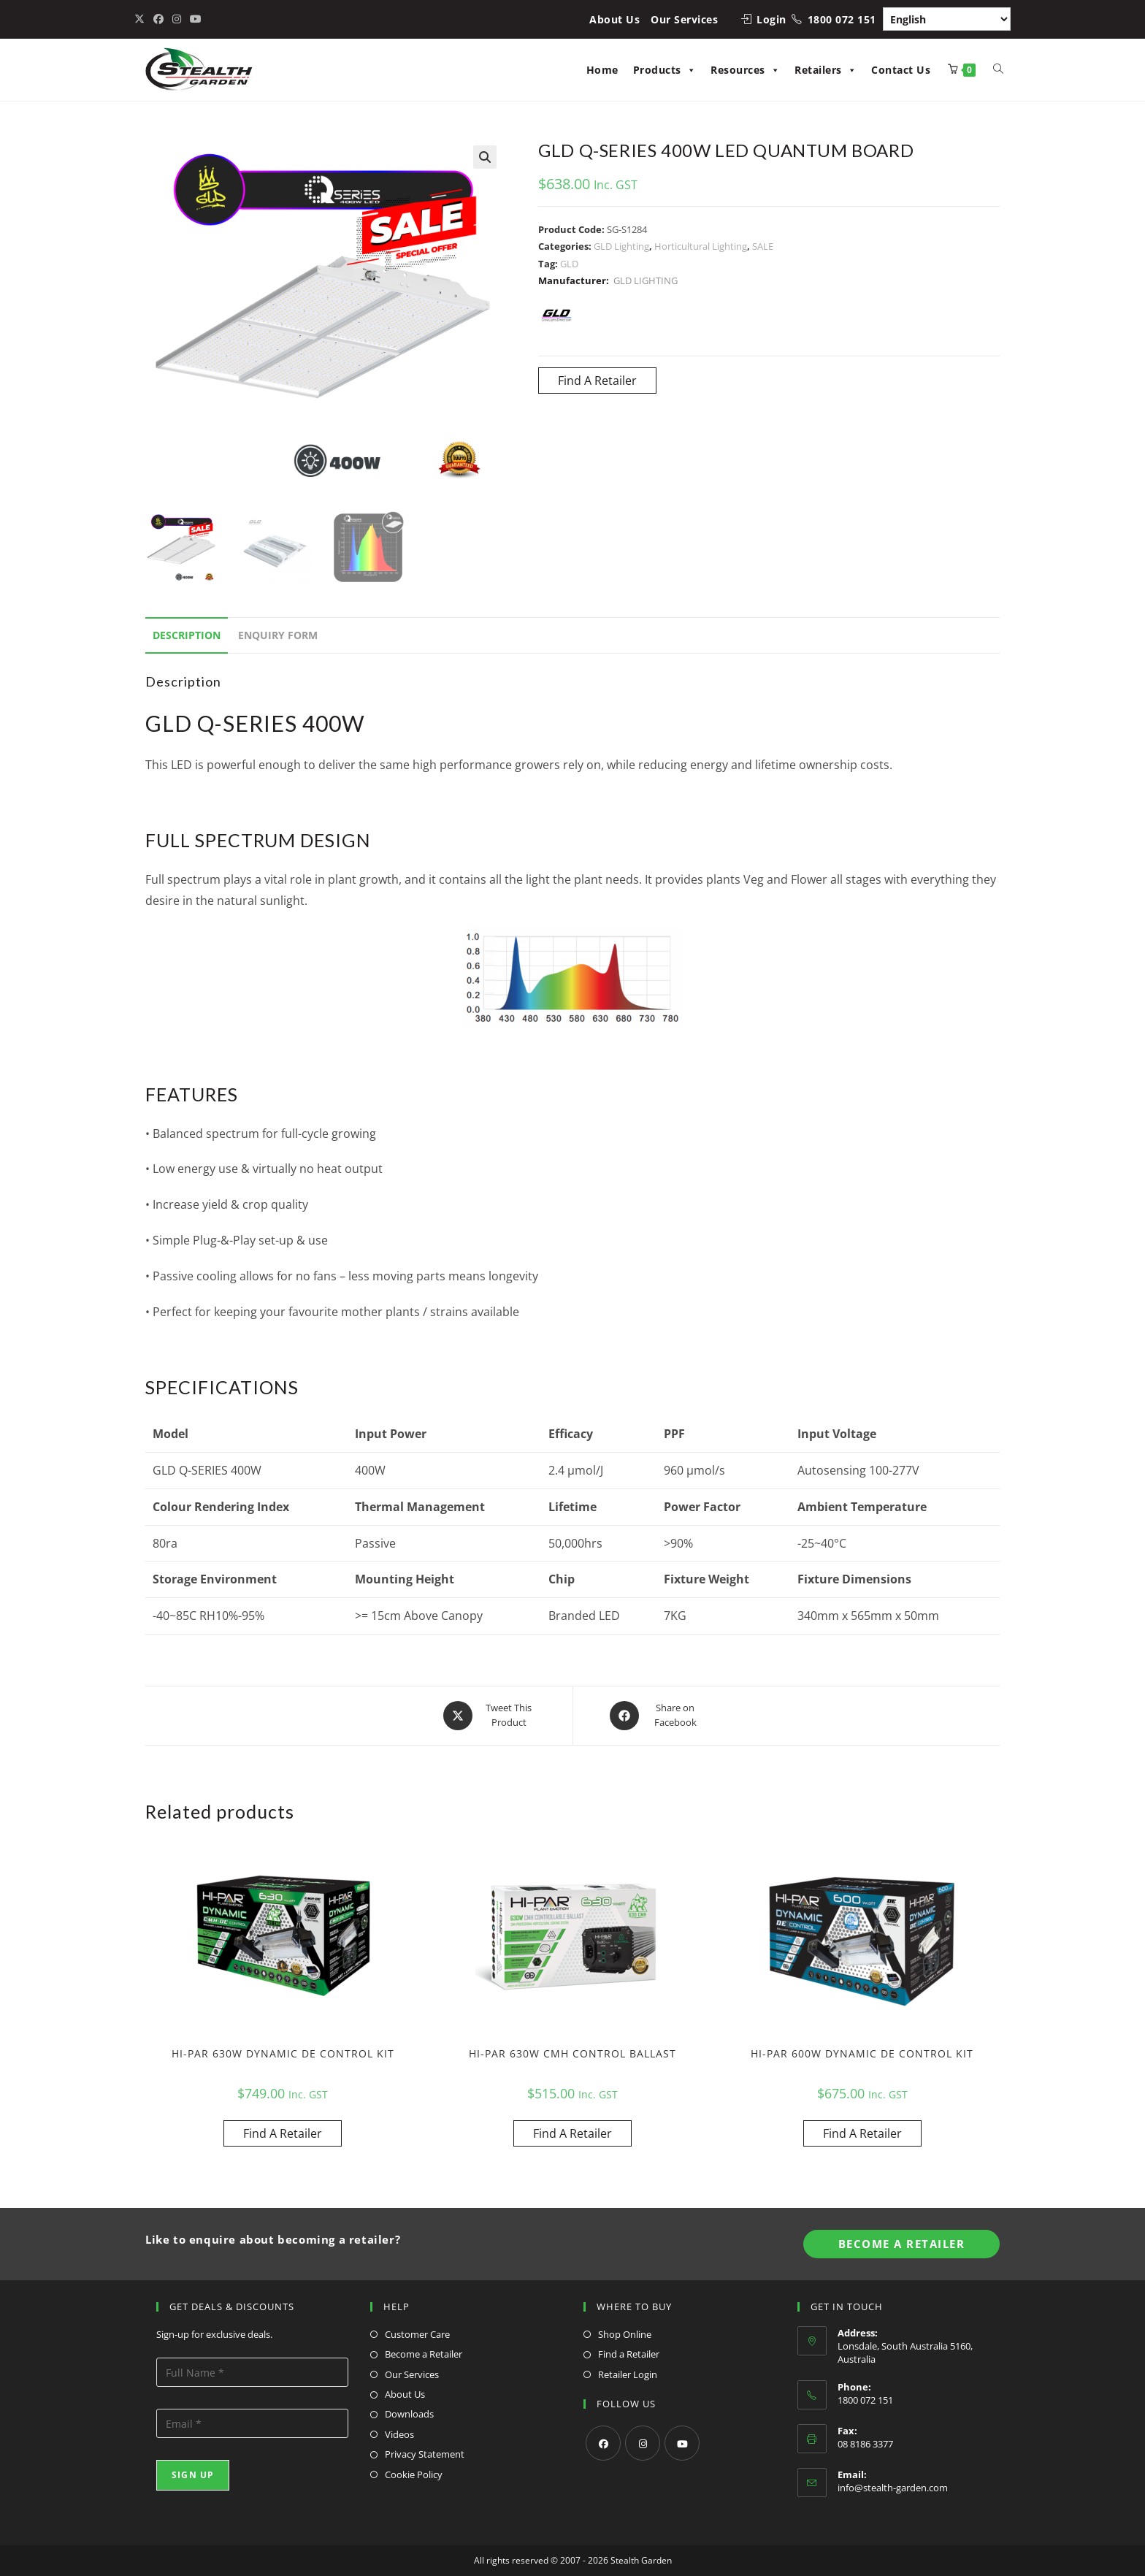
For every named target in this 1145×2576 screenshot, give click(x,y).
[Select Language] (947, 19)
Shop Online (624, 2334)
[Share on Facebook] (656, 1715)
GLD (569, 263)
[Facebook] (603, 2443)
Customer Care (417, 2334)
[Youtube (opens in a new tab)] (195, 19)
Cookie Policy (414, 2474)
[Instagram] (642, 2443)
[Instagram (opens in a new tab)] (176, 19)
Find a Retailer (628, 2354)
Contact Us (900, 70)
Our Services (684, 19)
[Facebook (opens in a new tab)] (158, 19)
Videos (399, 2434)
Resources (745, 70)
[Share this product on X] (490, 1715)
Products (665, 70)
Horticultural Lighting (700, 246)
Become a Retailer (423, 2354)
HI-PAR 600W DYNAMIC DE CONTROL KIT (862, 2053)
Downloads (409, 2413)
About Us (614, 19)
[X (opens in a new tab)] (141, 19)
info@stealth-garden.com (893, 2487)
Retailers (825, 70)
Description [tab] (187, 635)
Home (602, 70)
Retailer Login (627, 2374)
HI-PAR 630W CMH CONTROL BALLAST (572, 2053)
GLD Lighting (621, 246)
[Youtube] (682, 2443)
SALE (762, 246)
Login (771, 19)
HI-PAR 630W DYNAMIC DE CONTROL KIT (283, 2053)
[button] (485, 157)
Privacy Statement (424, 2454)
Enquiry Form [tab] (278, 635)
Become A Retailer (901, 2243)
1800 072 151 (842, 19)
